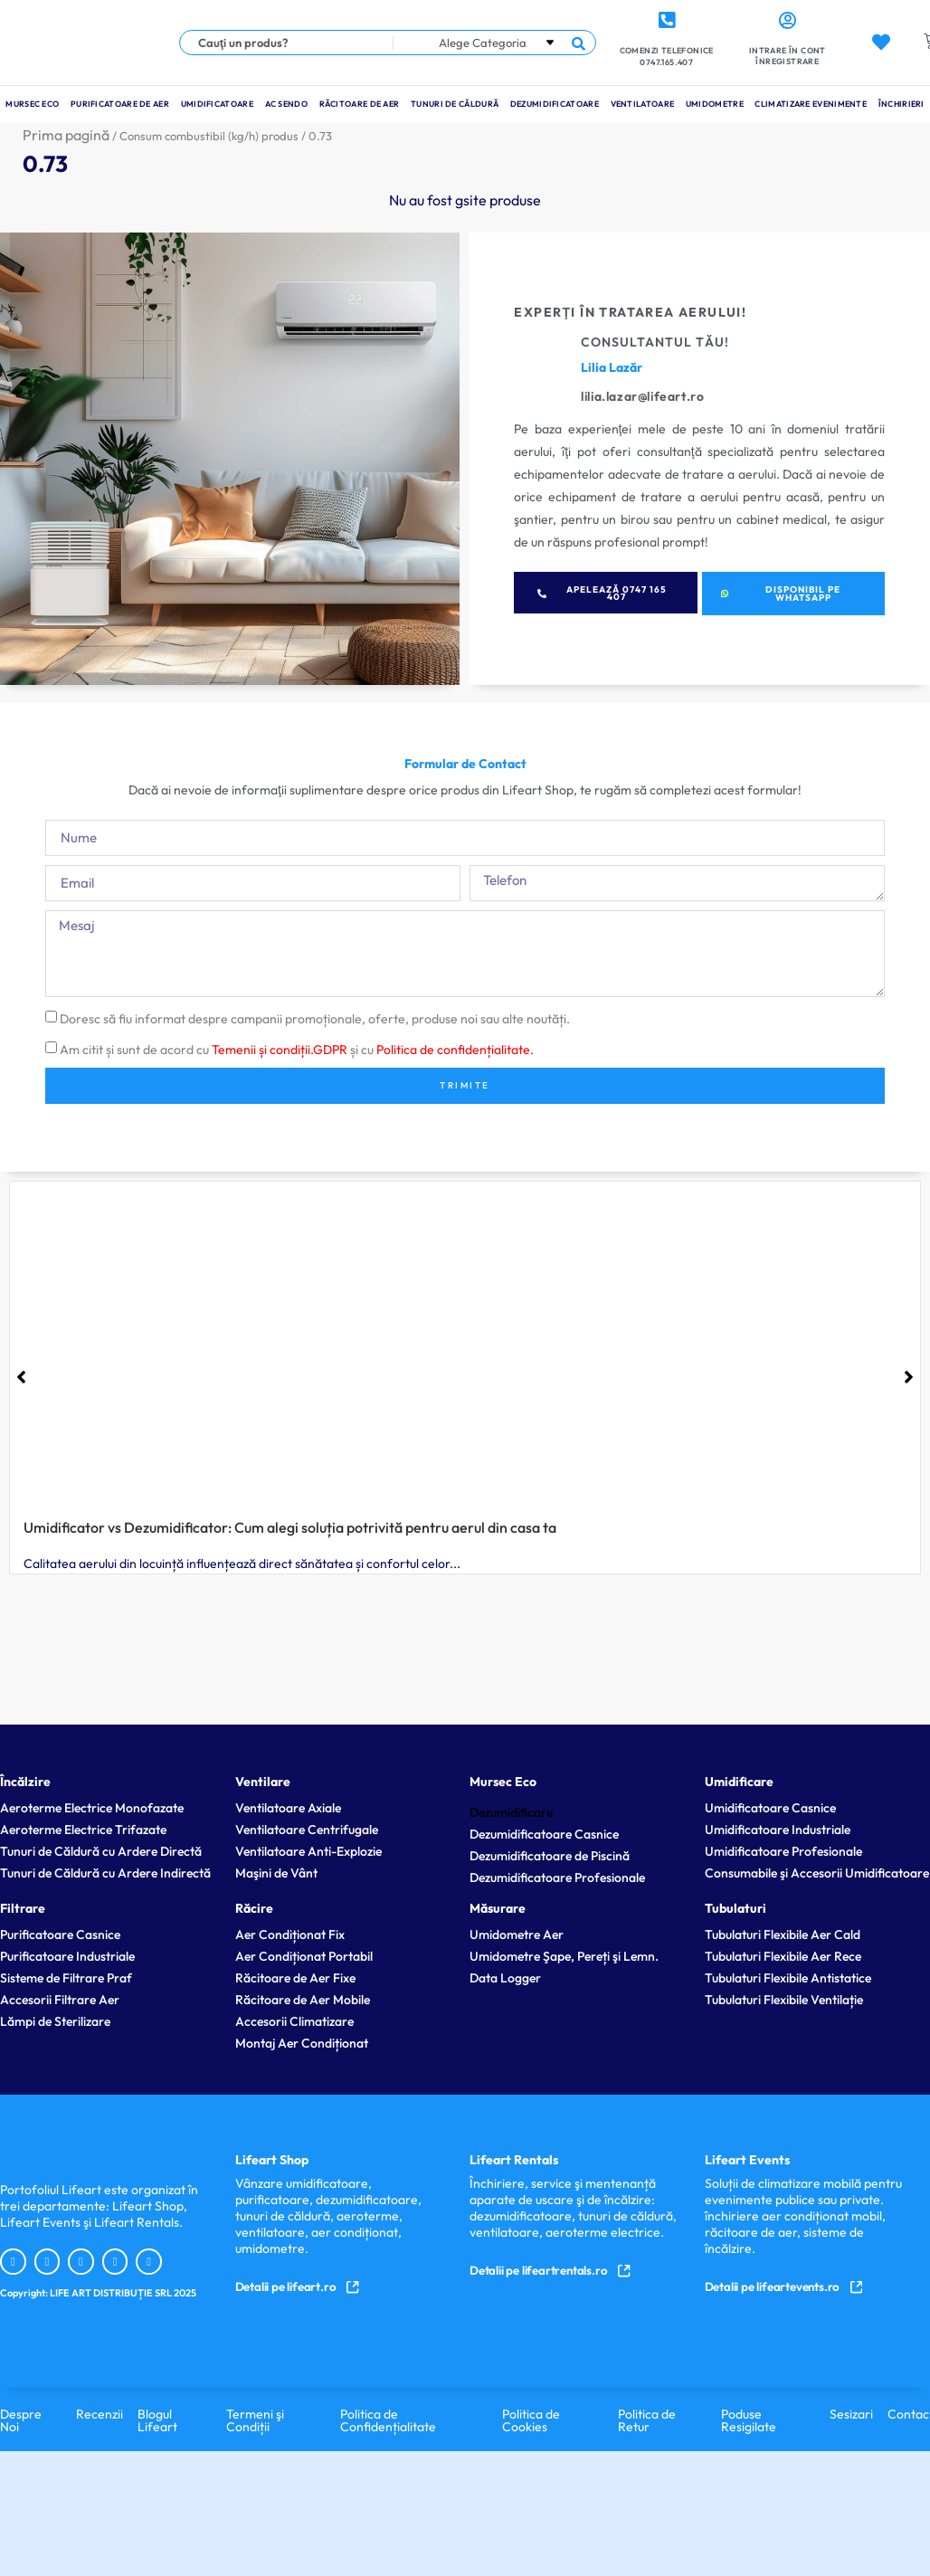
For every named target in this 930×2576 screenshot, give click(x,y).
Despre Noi (21, 2419)
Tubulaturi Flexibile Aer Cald (782, 1933)
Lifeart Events (747, 2159)
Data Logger (505, 1977)
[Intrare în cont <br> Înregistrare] (787, 21)
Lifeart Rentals (514, 2159)
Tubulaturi (735, 1907)
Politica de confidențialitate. (455, 1049)
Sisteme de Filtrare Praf (66, 1977)
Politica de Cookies (531, 2419)
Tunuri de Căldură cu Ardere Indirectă (105, 1872)
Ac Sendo (286, 104)
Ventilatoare (643, 104)
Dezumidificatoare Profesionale (557, 1876)
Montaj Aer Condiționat (301, 2042)
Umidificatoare (217, 104)
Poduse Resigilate (748, 2419)
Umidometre (715, 104)
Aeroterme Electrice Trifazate (83, 1828)
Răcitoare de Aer (359, 104)
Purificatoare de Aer (120, 104)
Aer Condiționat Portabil (304, 1955)
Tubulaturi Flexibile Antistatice (788, 1977)
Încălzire (25, 1781)
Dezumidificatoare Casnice (544, 1833)
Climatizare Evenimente (810, 104)
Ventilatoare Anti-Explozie (308, 1850)
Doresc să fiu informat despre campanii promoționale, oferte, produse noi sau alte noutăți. (315, 1019)
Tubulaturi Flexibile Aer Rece (783, 1955)
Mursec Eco (32, 104)
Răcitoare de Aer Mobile (302, 1999)
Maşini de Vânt (276, 1872)
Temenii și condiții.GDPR (279, 1049)
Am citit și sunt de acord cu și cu (297, 1049)
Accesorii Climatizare (294, 2020)
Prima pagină (66, 135)
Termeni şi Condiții (255, 2419)
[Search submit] (579, 42)
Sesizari (851, 2413)
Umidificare (739, 1781)
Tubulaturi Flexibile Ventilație (784, 1999)
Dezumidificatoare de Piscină (550, 1855)
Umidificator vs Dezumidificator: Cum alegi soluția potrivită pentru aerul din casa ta (290, 1527)
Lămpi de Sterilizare (55, 2020)
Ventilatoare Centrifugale (306, 1828)
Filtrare (22, 1907)
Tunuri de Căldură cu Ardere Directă (101, 1850)
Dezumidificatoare (554, 104)
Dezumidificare (511, 1811)
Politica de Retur (647, 2419)
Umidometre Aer (517, 1933)
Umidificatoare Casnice (770, 1807)
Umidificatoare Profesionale (783, 1850)
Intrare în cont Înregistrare (787, 56)
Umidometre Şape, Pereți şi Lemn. (564, 1955)
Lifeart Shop (271, 2159)
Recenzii (99, 2413)
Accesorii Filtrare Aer (59, 1999)
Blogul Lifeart (157, 2419)
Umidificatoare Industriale (777, 1828)
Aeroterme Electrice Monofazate (92, 1807)
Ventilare (262, 1781)
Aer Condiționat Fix (290, 1933)
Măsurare (498, 1907)
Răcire (254, 1907)
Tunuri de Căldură (454, 104)
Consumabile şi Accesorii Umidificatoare (817, 1872)
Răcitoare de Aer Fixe (295, 1977)
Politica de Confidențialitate (388, 2419)
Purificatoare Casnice (60, 1933)
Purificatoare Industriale (67, 1955)
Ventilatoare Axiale (288, 1807)
